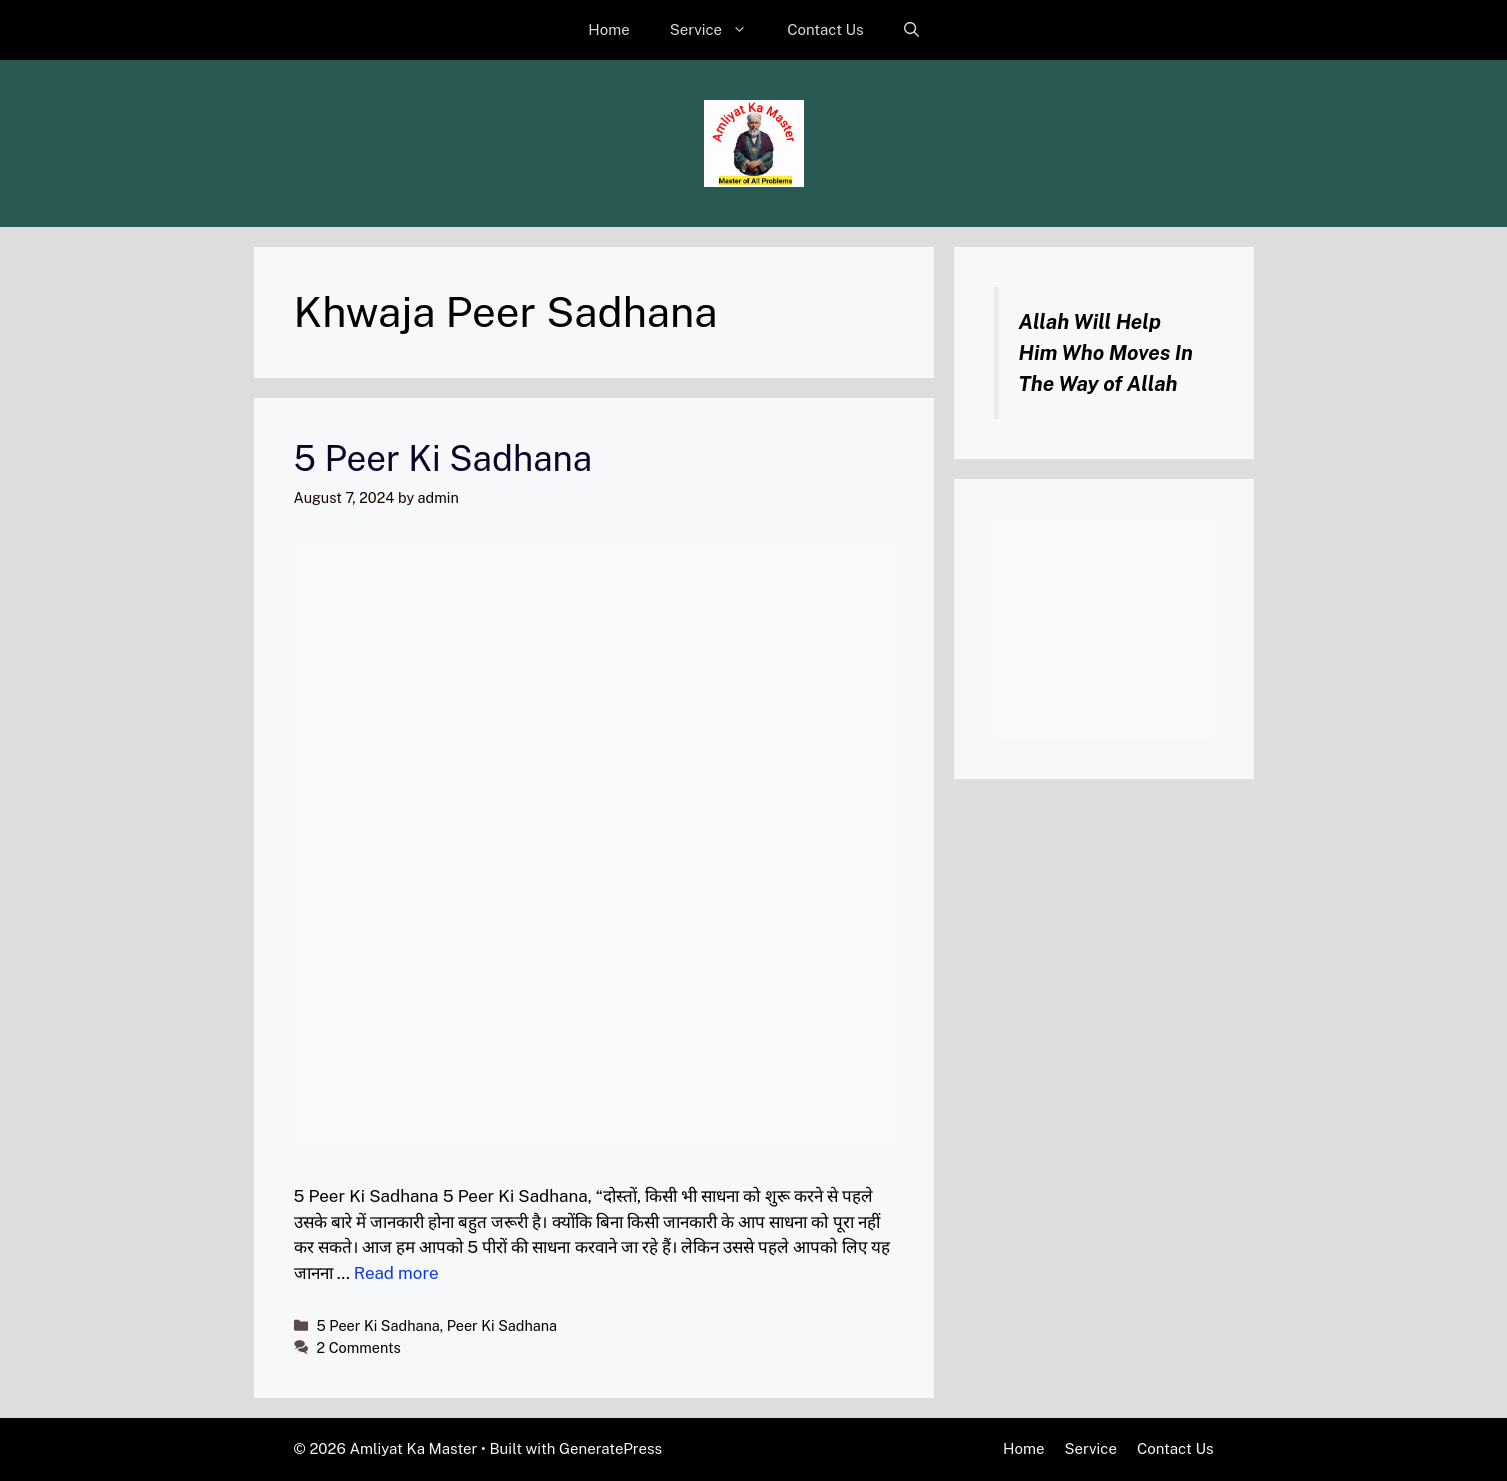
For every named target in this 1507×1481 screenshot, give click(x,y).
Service (719, 30)
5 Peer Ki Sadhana (443, 458)
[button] (911, 30)
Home (608, 29)
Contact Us (825, 29)
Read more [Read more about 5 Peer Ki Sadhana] (396, 1273)
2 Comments (359, 1347)
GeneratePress (610, 1448)
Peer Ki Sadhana (502, 1325)
